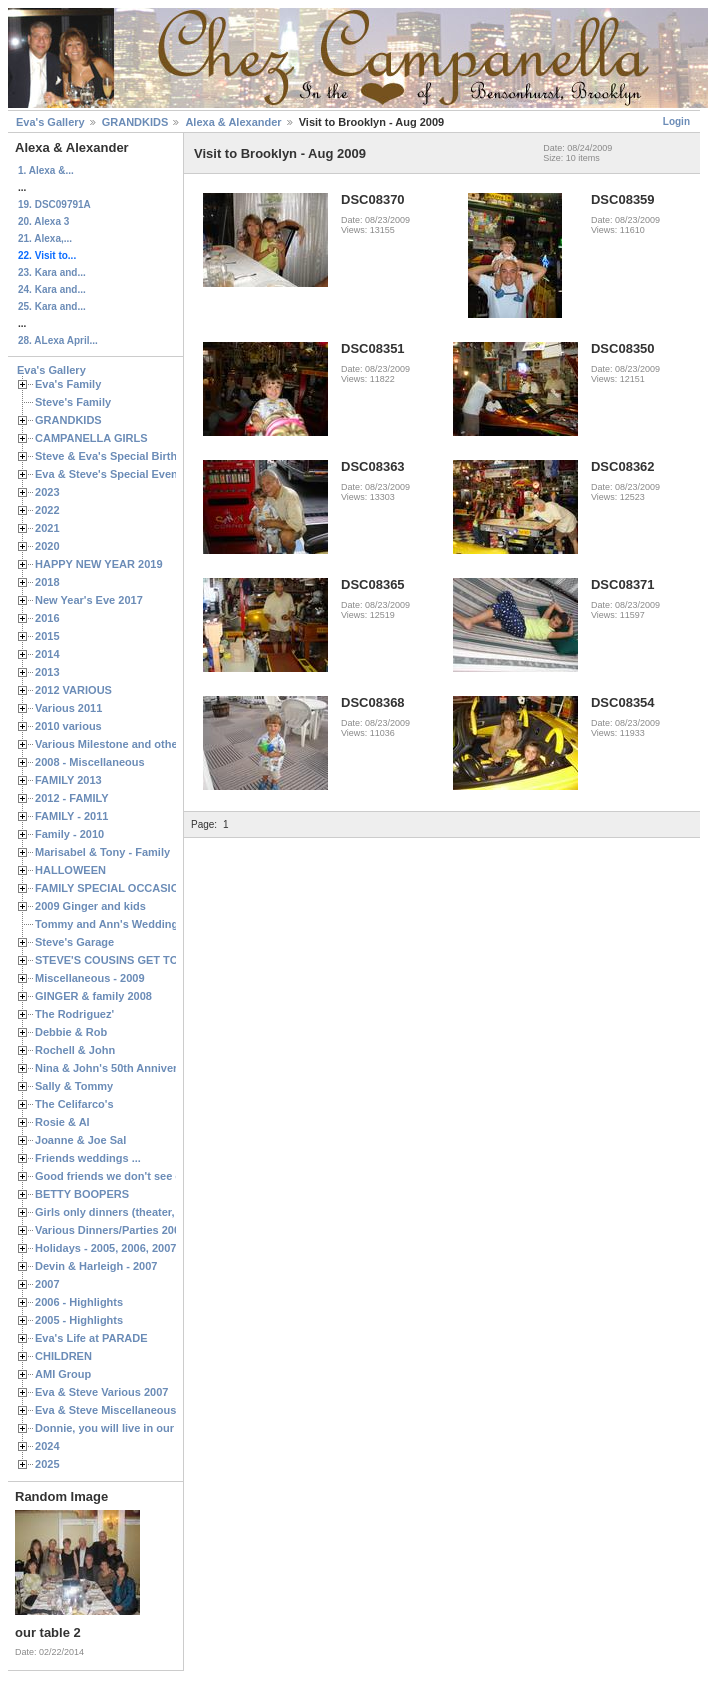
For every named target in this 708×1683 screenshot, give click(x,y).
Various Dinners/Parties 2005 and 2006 (135, 1230)
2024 (47, 1446)
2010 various (68, 726)
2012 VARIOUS (73, 690)
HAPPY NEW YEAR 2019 (99, 564)
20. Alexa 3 (43, 221)
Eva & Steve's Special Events (111, 474)
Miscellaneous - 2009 (90, 978)
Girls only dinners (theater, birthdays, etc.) (145, 1212)
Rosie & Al (62, 1122)
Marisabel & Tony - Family (102, 852)
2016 (47, 618)
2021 (47, 528)
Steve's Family (73, 402)
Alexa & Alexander (233, 122)
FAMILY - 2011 (71, 816)
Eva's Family (68, 384)
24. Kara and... (52, 289)
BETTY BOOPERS (82, 1194)
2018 (47, 582)
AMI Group (63, 1374)
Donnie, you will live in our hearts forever (142, 1428)
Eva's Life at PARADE (91, 1338)
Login (676, 121)
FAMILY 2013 (68, 780)
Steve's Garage (74, 942)
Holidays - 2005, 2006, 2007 (105, 1248)
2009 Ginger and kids (90, 906)
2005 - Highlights (79, 1320)
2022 (47, 510)
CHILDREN (63, 1356)
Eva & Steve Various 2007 (102, 1392)
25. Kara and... (52, 306)
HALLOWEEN (70, 870)
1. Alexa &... (46, 170)
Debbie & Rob (71, 1032)
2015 (47, 636)
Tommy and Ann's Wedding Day (118, 924)
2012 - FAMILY (72, 798)
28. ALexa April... (58, 340)
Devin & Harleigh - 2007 (96, 1266)
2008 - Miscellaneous (90, 762)
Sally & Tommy (74, 1086)
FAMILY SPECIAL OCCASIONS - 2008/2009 (145, 888)
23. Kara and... (52, 272)
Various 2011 (68, 708)
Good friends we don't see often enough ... (146, 1176)
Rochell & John (75, 1050)
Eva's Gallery (50, 122)
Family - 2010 (69, 834)
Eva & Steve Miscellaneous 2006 (119, 1410)
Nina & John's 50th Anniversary (117, 1068)
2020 (47, 546)
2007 (47, 1284)
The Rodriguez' (74, 1014)
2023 (47, 492)
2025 (47, 1464)
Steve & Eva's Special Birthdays (118, 456)
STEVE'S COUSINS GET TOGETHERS (133, 960)
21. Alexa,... (45, 238)
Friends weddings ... (88, 1158)
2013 (47, 672)
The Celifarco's (74, 1104)
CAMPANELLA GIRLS (91, 438)
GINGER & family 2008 (93, 996)
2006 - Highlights (79, 1302)
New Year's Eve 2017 (89, 600)
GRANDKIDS (135, 122)
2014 (47, 654)
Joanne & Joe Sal (80, 1140)
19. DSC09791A (54, 204)
